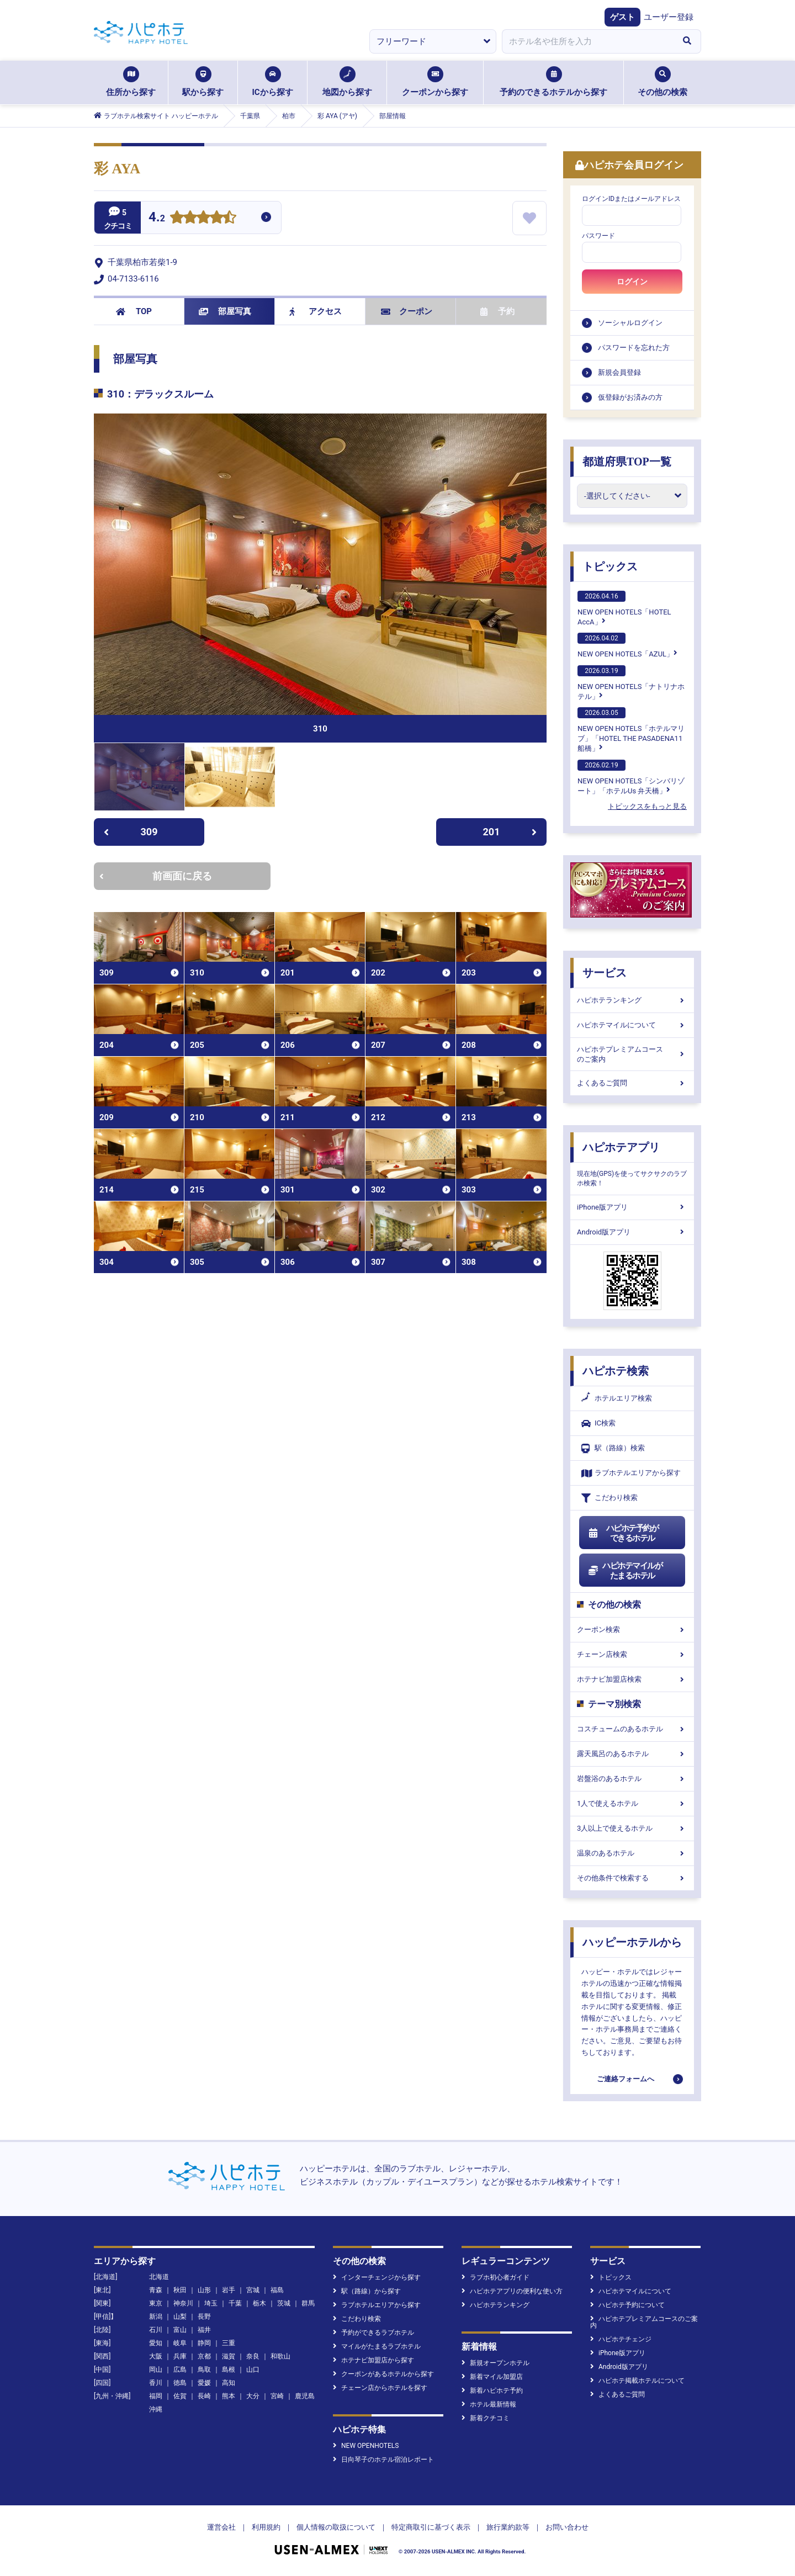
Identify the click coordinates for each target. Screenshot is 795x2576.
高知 (228, 2383)
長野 (204, 2316)
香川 (155, 2383)
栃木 (259, 2303)
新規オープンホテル (495, 2363)
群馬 (308, 2303)
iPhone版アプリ (632, 1207)
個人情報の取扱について (335, 2527)
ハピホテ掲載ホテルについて (637, 2380)
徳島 (180, 2383)
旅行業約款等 (507, 2527)
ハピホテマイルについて (632, 1025)
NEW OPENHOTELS (366, 2446)
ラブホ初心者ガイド (495, 2277)
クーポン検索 (632, 1629)
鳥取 (204, 2369)
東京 (155, 2303)
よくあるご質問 (632, 1083)
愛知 (155, 2343)
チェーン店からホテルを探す (380, 2388)
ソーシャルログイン (630, 323)
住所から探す (131, 81)
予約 (497, 311)
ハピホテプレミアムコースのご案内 (632, 1054)
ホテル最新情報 (489, 2404)
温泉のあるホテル (632, 1853)
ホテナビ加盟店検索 (632, 1679)
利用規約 (266, 2527)
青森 (155, 2290)
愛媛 (204, 2383)
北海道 (159, 2277)
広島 (180, 2369)
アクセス (315, 311)
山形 (204, 2290)
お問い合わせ (567, 2527)
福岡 (155, 2396)
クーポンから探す (435, 81)
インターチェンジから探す (377, 2277)
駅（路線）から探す (367, 2291)
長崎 (204, 2396)
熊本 (228, 2396)
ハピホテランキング (632, 1000)
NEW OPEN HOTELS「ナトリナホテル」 (631, 683)
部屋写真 (225, 311)
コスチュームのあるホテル (632, 1729)
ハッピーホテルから (632, 1942)
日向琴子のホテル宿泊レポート (383, 2459)
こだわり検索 (609, 1498)
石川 (155, 2330)
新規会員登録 (619, 372)
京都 (204, 2356)
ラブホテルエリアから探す (631, 1473)
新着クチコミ (486, 2418)
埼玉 (211, 2303)
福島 (277, 2290)
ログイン (632, 281)
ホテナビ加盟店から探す (373, 2360)
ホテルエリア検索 (616, 1398)
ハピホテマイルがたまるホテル (625, 1571)
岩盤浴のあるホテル (632, 1778)
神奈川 (183, 2303)
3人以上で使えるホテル (632, 1828)
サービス (604, 973)
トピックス (610, 566)
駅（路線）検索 (613, 1448)
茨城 (283, 2303)
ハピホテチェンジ (620, 2339)
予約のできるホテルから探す (553, 81)
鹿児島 (305, 2396)
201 (510, 832)
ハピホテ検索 (615, 1371)
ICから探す (272, 81)
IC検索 (598, 1423)
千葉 (235, 2303)
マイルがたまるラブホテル (377, 2346)
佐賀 (180, 2396)
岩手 (228, 2290)
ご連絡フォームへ (625, 2079)
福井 (204, 2330)
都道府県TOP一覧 (626, 461)
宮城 (252, 2290)
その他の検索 (662, 81)
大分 (252, 2396)
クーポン (406, 311)
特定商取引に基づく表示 (430, 2527)
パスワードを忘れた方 (634, 347)
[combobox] (587, 41)
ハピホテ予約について (627, 2305)
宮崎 (277, 2396)
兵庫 (180, 2356)
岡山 (155, 2369)
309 (130, 832)
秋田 (180, 2290)
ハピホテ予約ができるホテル (623, 1533)
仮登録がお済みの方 (630, 397)
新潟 (155, 2316)
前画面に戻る (155, 876)
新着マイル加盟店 (492, 2377)
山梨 (180, 2316)
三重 (228, 2343)
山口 (252, 2369)
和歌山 (280, 2356)
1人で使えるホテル (632, 1803)
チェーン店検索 (632, 1654)
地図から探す (347, 81)
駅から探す (203, 81)
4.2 (157, 218)
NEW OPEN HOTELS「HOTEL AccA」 (624, 608)
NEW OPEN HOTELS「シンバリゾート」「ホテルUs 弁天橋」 (631, 777)
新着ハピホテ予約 (492, 2390)
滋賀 (228, 2356)
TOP (134, 311)
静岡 (204, 2343)
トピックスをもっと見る (647, 806)
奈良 (252, 2356)
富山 (180, 2330)
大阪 (155, 2356)
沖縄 (155, 2409)
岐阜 (180, 2343)
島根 (228, 2369)
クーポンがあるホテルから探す (383, 2374)
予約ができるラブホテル (373, 2332)
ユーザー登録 (668, 17)
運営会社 (221, 2527)
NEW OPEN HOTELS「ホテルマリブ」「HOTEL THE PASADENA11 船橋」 (631, 729)
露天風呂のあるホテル (632, 1754)
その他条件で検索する (632, 1878)
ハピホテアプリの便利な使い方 (512, 2291)
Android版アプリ (632, 1232)
